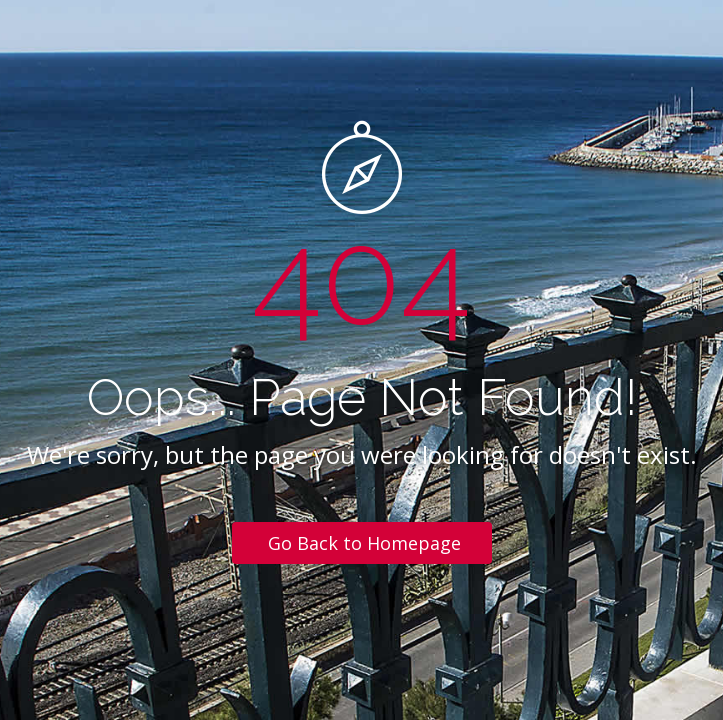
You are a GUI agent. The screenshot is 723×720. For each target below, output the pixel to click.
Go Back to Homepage (364, 543)
